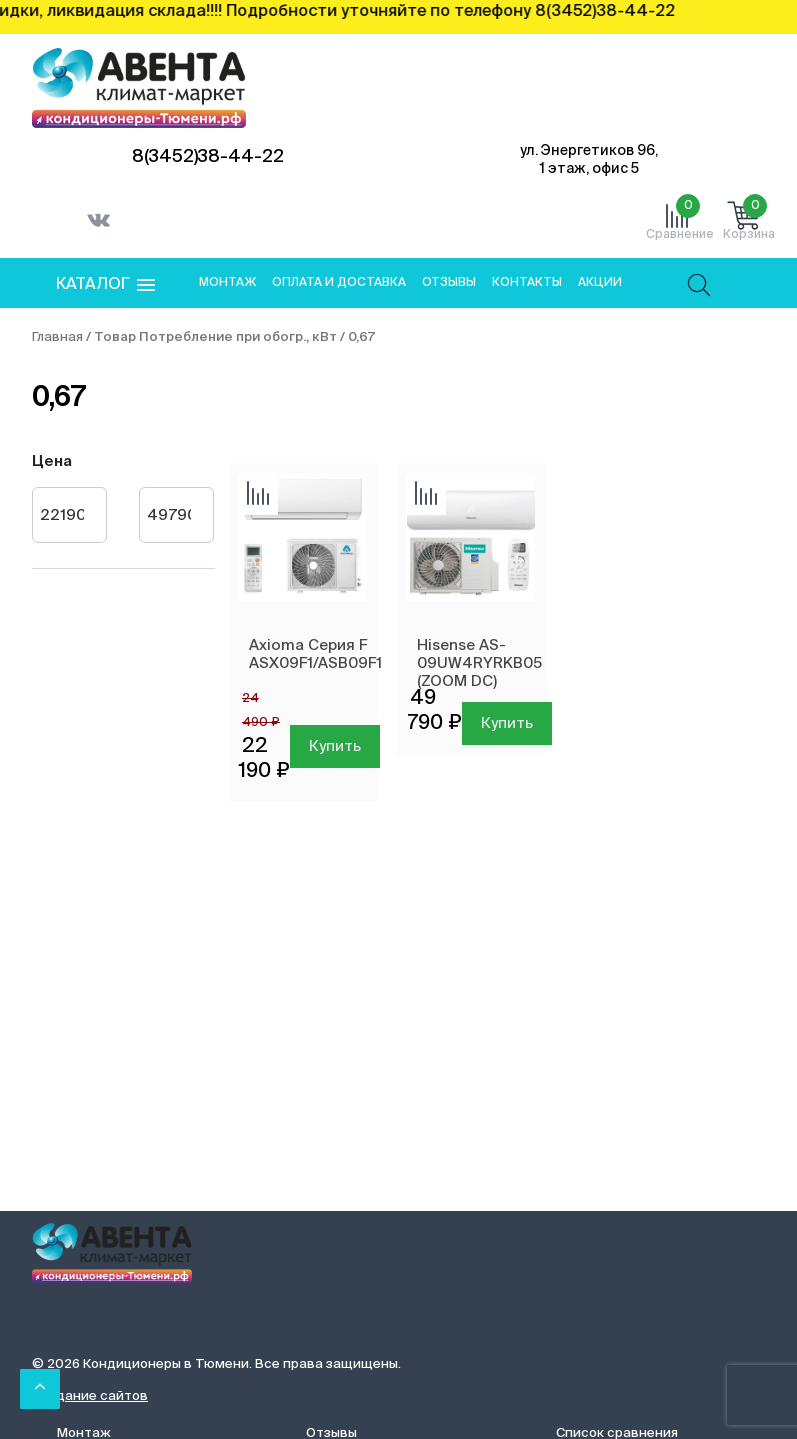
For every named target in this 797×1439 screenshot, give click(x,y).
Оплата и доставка (339, 283)
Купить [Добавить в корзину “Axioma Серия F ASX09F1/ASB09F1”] (335, 746)
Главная (57, 337)
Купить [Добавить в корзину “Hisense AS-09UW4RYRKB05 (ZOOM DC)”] (507, 723)
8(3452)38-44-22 (208, 157)
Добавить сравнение (258, 495)
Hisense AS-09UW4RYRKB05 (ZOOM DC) (479, 663)
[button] (105, 285)
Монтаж (227, 283)
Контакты (527, 283)
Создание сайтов (90, 1396)
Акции (600, 283)
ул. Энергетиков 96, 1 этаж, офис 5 (589, 160)
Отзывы (449, 283)
